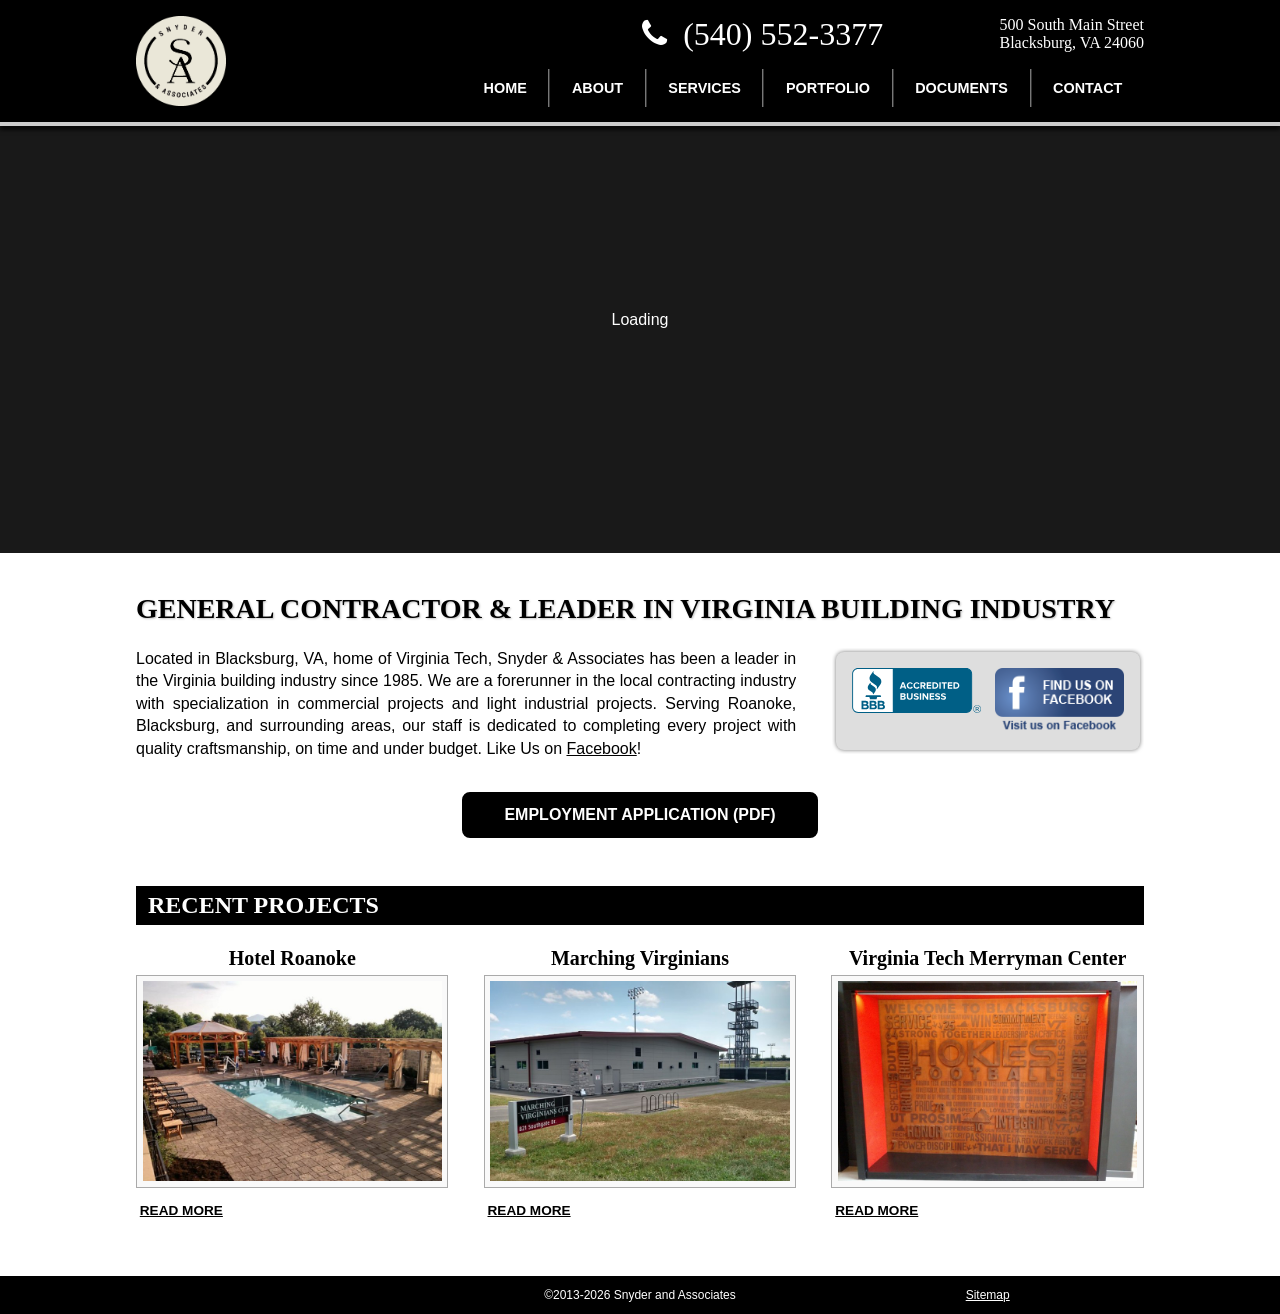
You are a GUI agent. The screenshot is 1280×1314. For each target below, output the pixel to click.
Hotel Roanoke (292, 958)
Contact (1087, 88)
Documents (961, 88)
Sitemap (988, 1295)
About (597, 88)
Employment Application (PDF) (639, 814)
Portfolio (828, 88)
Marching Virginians (640, 958)
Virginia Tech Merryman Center (988, 958)
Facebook (601, 748)
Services (704, 88)
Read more (181, 1210)
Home (505, 88)
